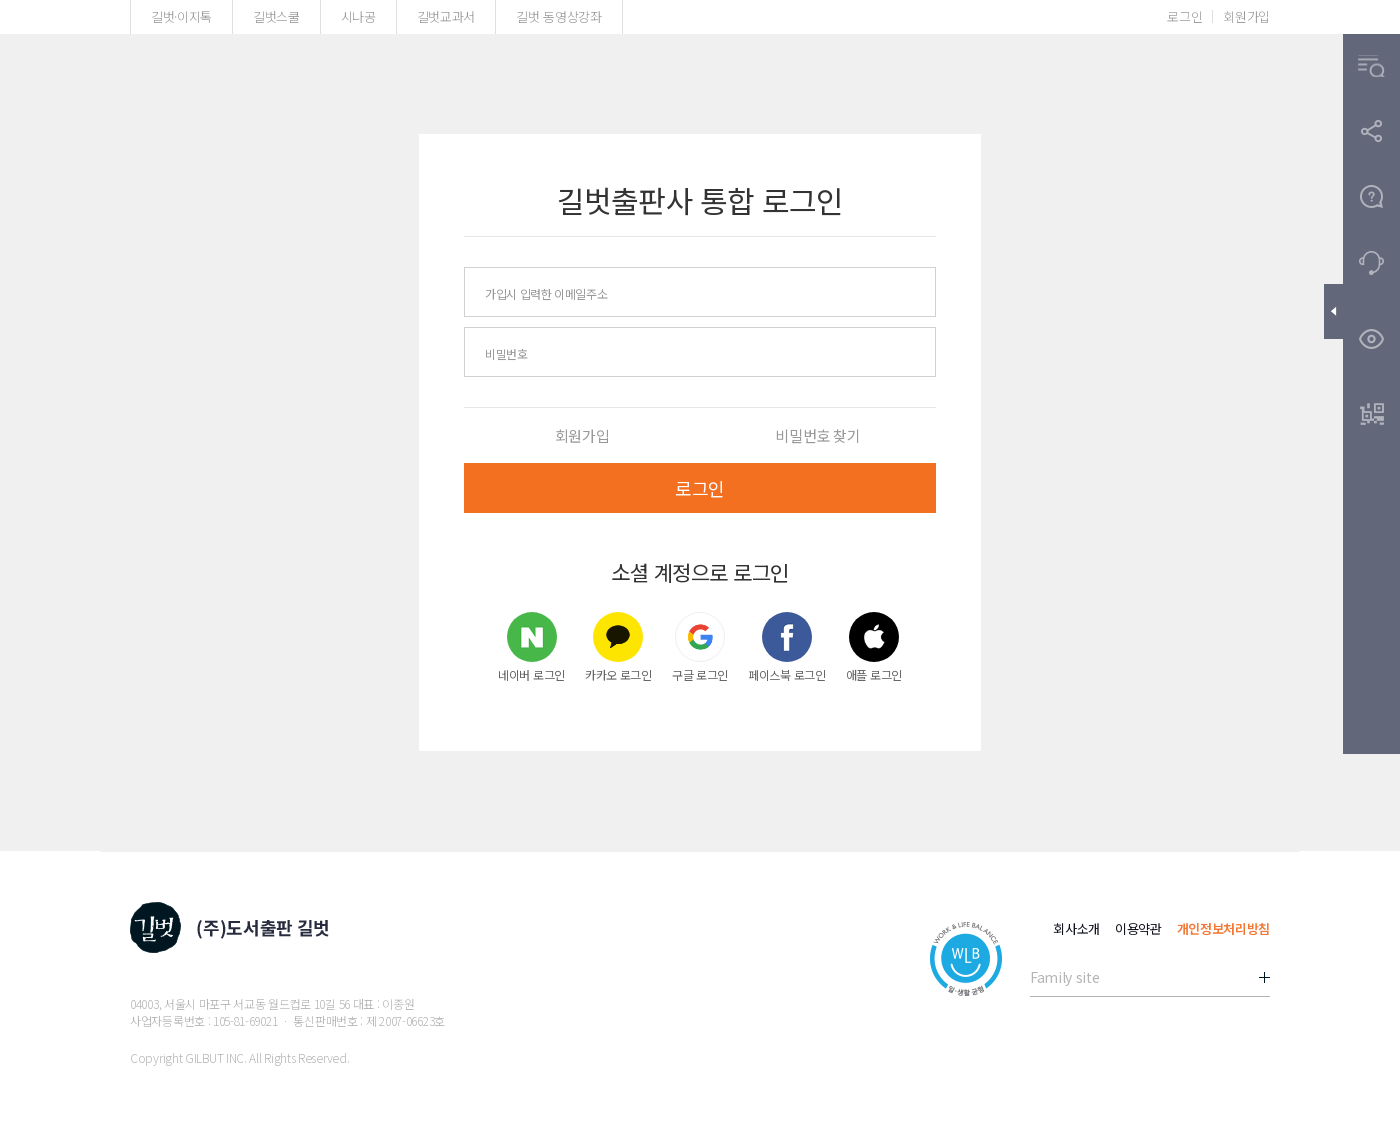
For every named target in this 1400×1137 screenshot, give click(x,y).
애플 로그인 (874, 646)
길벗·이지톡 (181, 16)
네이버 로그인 (531, 646)
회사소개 (1076, 928)
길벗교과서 (446, 16)
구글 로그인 (700, 646)
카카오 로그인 (618, 646)
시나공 (358, 16)
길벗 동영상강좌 (558, 16)
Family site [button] (1064, 977)
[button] (1371, 66)
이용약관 (1138, 928)
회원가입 (1246, 16)
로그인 (1184, 16)
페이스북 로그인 (787, 646)
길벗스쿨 (276, 16)
